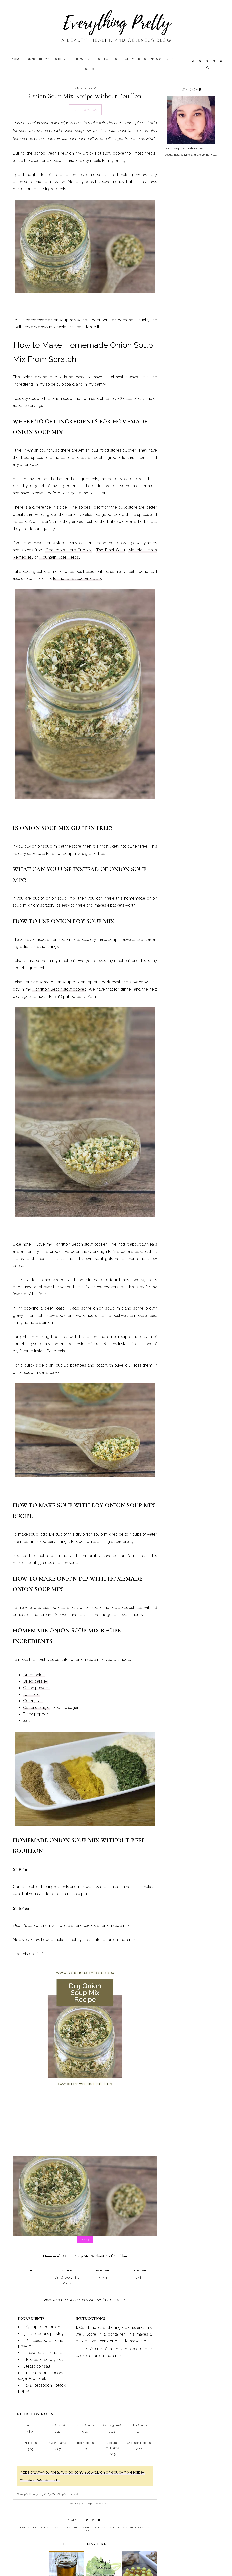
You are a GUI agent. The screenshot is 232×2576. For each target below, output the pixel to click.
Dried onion (34, 1674)
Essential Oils (106, 59)
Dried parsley (35, 1681)
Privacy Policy (36, 59)
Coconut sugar (36, 1707)
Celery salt (33, 1700)
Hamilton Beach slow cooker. (59, 989)
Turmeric (31, 1694)
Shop (59, 59)
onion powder (126, 2527)
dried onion (80, 2527)
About (16, 59)
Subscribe (92, 69)
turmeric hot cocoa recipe (77, 578)
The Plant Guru (110, 550)
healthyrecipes (102, 2527)
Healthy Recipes (134, 59)
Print (85, 2239)
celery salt (36, 2527)
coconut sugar (58, 2527)
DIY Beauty (79, 59)
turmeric (85, 2530)
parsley (143, 2527)
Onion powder (36, 1687)
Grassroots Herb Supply (68, 550)
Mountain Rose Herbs (59, 557)
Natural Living (162, 59)
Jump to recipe (85, 109)
